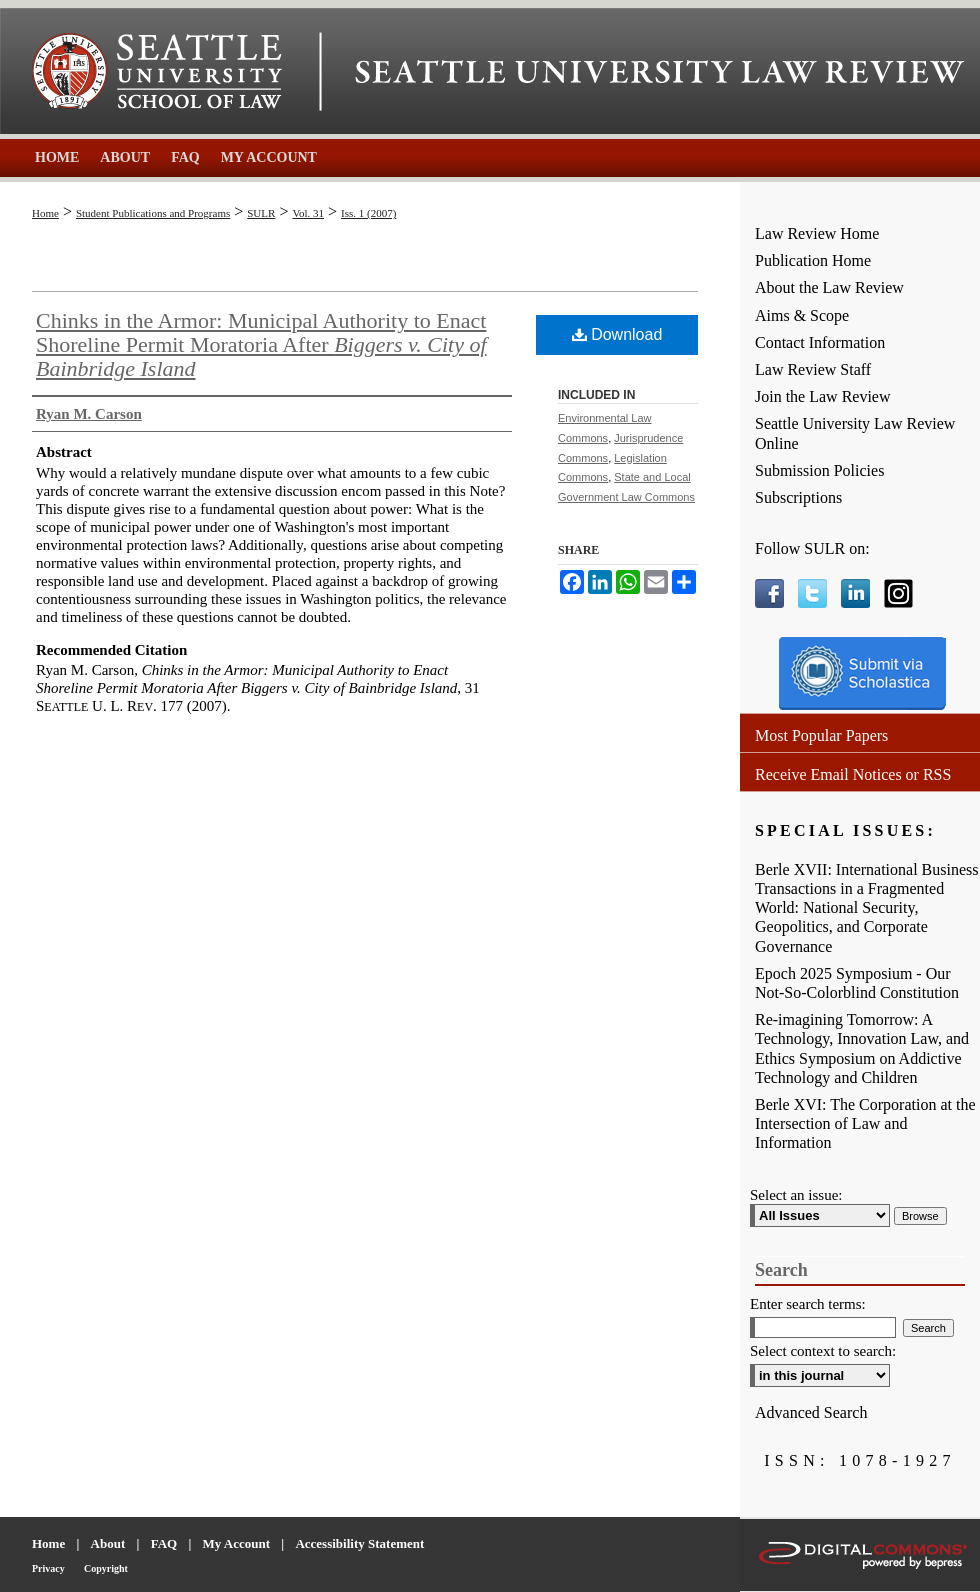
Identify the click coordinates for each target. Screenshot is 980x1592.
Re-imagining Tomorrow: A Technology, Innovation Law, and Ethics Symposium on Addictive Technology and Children (862, 1048)
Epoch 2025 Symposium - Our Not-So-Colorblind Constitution (857, 983)
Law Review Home (817, 233)
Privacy (48, 1568)
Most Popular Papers (821, 735)
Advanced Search (811, 1412)
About (108, 1543)
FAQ (164, 1543)
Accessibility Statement (359, 1543)
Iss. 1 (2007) (368, 213)
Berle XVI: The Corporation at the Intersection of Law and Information (865, 1123)
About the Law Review (829, 287)
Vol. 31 (308, 213)
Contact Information (820, 342)
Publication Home (813, 260)
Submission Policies (819, 470)
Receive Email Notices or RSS (853, 774)
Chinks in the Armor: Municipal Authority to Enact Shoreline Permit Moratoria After (261, 344)
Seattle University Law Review (660, 72)
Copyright (106, 1568)
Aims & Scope (802, 315)
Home (45, 213)
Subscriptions (798, 497)
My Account (237, 1543)
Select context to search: (823, 1351)
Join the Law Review (823, 396)
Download (617, 334)
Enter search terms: (808, 1304)
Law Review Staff (813, 369)
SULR (261, 213)
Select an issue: (796, 1195)
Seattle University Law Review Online (855, 433)
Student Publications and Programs (153, 213)
